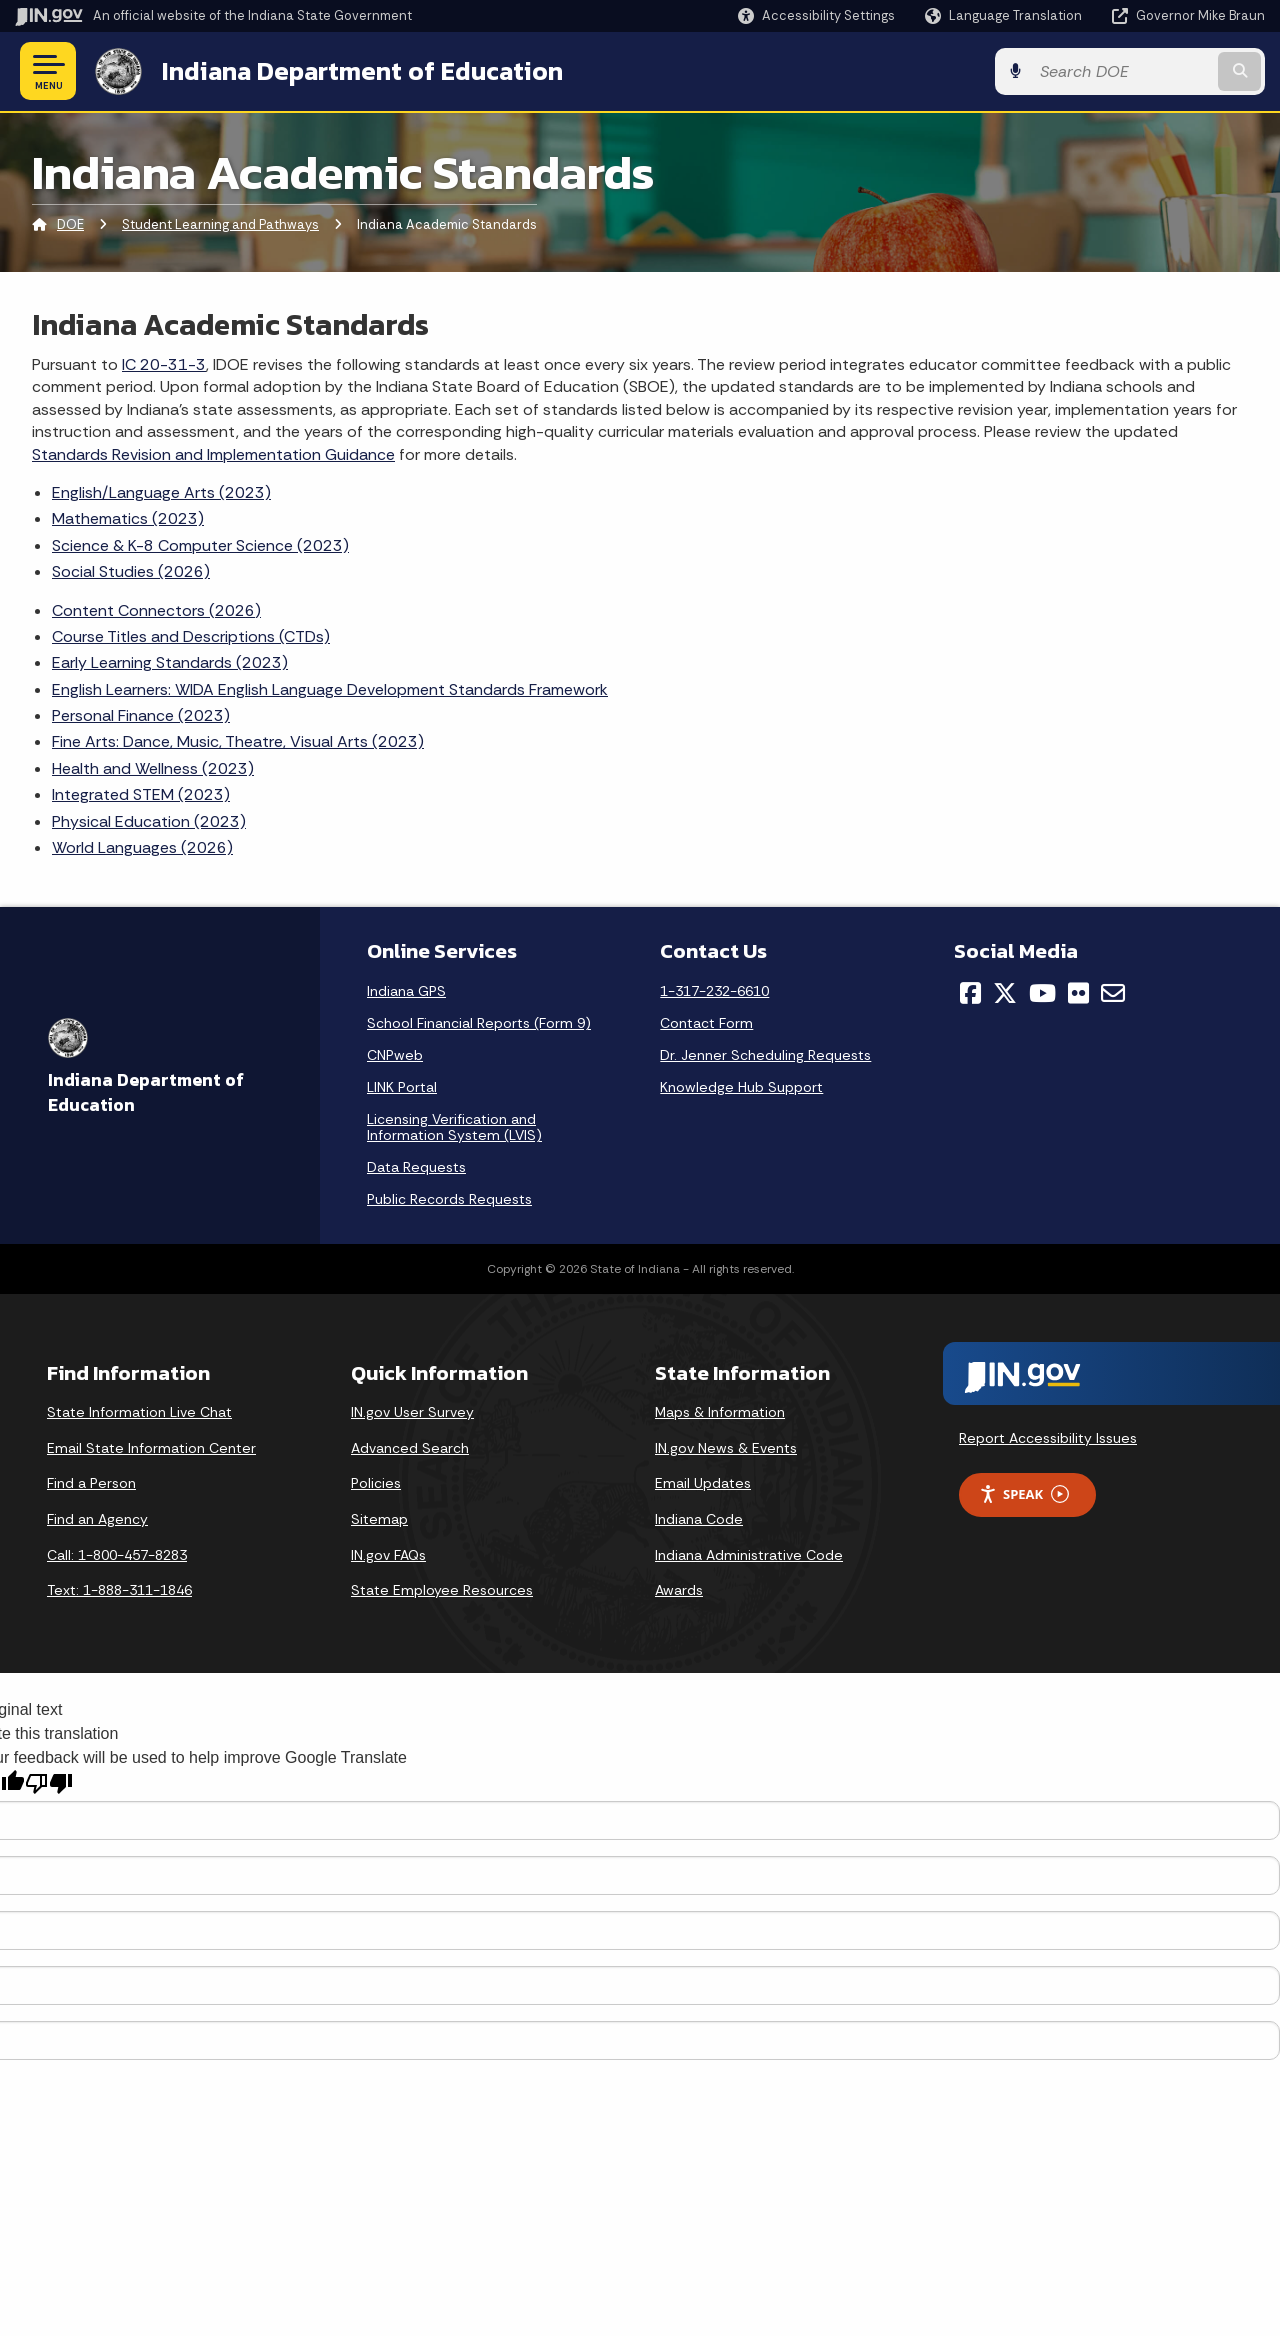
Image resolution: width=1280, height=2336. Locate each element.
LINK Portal (402, 1087)
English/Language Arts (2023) (161, 492)
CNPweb (395, 1055)
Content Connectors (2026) (156, 610)
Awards (679, 1590)
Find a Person (91, 1483)
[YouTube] (1042, 993)
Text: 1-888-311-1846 (119, 1590)
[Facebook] (970, 993)
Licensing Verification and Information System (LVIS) (454, 1127)
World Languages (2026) (142, 847)
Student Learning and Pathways (220, 224)
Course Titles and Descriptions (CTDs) (191, 636)
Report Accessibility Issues (1048, 1438)
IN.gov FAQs (388, 1555)
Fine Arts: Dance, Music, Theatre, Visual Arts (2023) (238, 741)
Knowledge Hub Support (741, 1087)
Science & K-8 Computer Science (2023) (200, 545)
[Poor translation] (49, 1783)
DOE (70, 224)
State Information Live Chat (139, 1412)
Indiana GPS (406, 991)
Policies (376, 1483)
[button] (816, 15)
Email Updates (703, 1483)
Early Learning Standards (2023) (170, 662)
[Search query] (1122, 71)
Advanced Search (410, 1448)
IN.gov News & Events (726, 1448)
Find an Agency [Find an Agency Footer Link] (97, 1519)
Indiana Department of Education (362, 71)
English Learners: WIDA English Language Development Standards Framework (330, 689)
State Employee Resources (442, 1590)
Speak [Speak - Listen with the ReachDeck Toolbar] (1024, 1494)
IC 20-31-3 (164, 364)
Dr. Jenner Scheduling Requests (765, 1055)
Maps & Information (720, 1412)
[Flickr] (1078, 993)
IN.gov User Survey (412, 1412)
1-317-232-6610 (714, 991)
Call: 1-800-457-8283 (117, 1555)
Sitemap (379, 1519)
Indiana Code (699, 1519)
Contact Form (706, 1023)
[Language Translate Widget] (1005, 16)
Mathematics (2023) (128, 518)
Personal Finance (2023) (141, 715)
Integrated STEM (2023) (141, 794)
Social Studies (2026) (131, 571)
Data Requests (416, 1167)
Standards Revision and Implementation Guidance (213, 454)
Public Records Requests (449, 1199)
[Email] (1113, 993)
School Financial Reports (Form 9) (479, 1023)
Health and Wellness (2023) (153, 768)
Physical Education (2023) (149, 821)
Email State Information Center (151, 1448)
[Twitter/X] (1005, 993)
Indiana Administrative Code (749, 1555)
